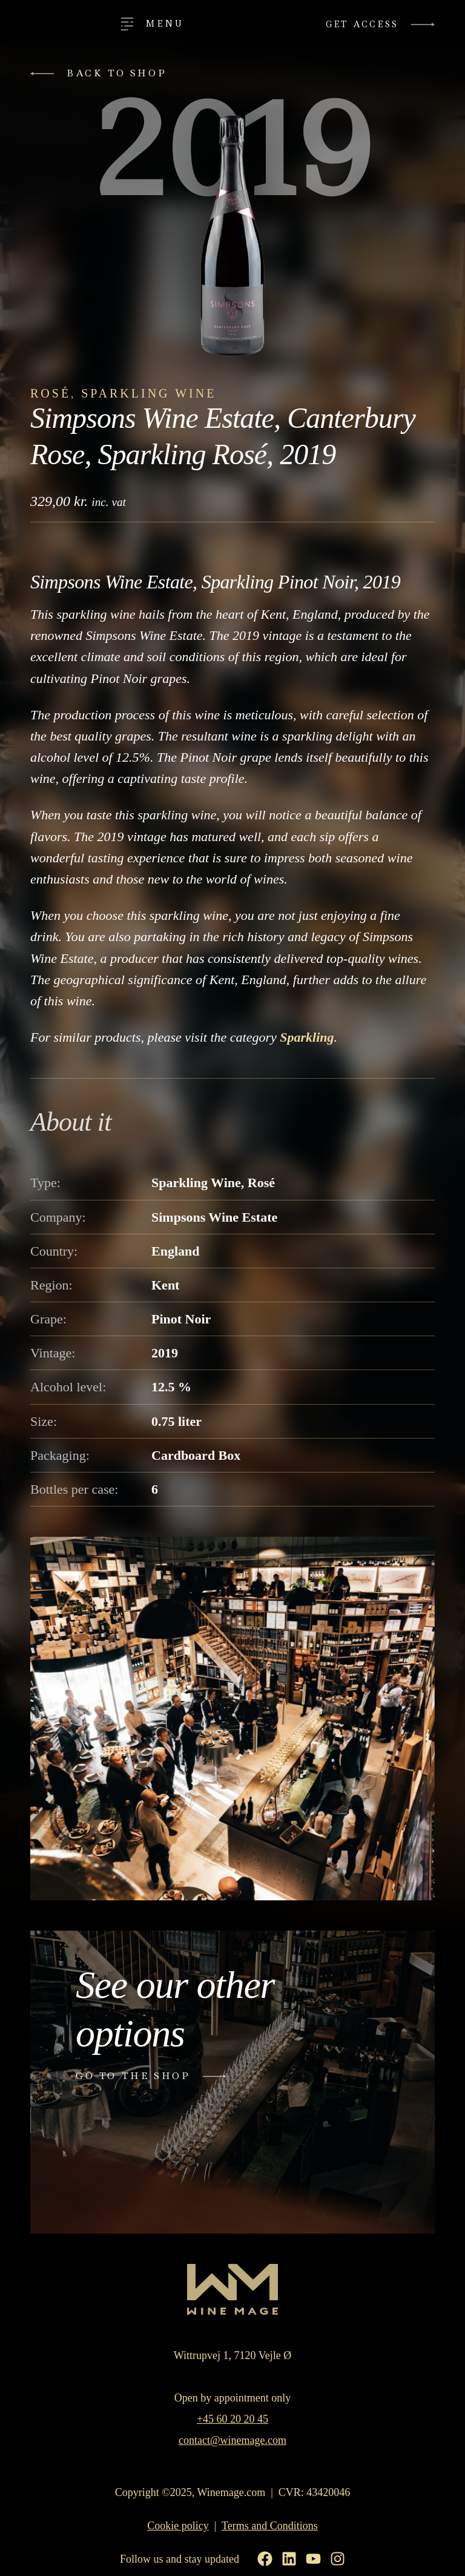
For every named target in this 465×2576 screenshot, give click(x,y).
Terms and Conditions (270, 2526)
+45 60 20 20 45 (232, 2420)
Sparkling (307, 1037)
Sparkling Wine (148, 393)
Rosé (50, 393)
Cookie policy (178, 2526)
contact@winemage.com (232, 2441)
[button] (103, 73)
